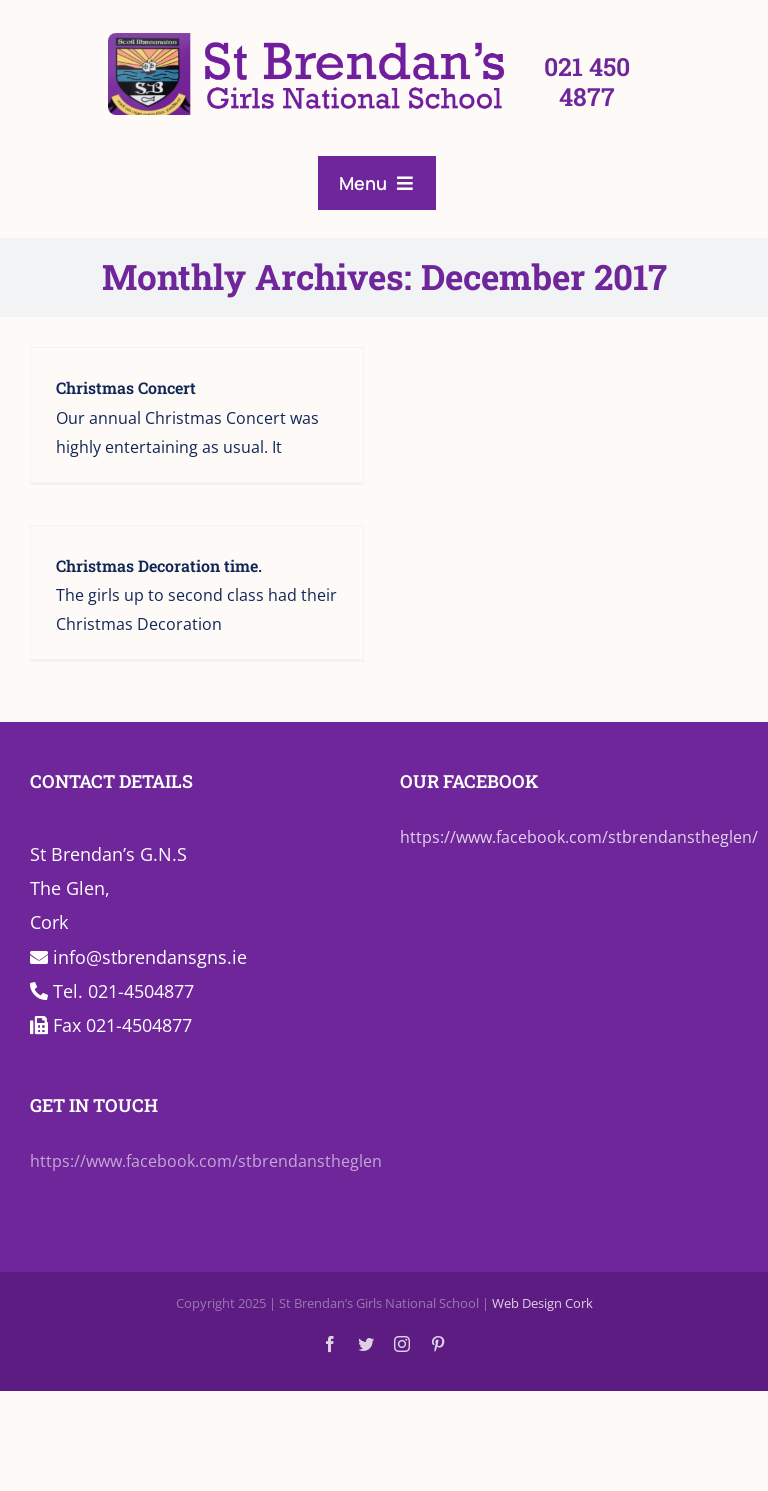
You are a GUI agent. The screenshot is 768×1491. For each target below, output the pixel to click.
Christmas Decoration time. (159, 565)
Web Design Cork (542, 1303)
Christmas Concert (126, 387)
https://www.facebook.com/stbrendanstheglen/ (579, 837)
